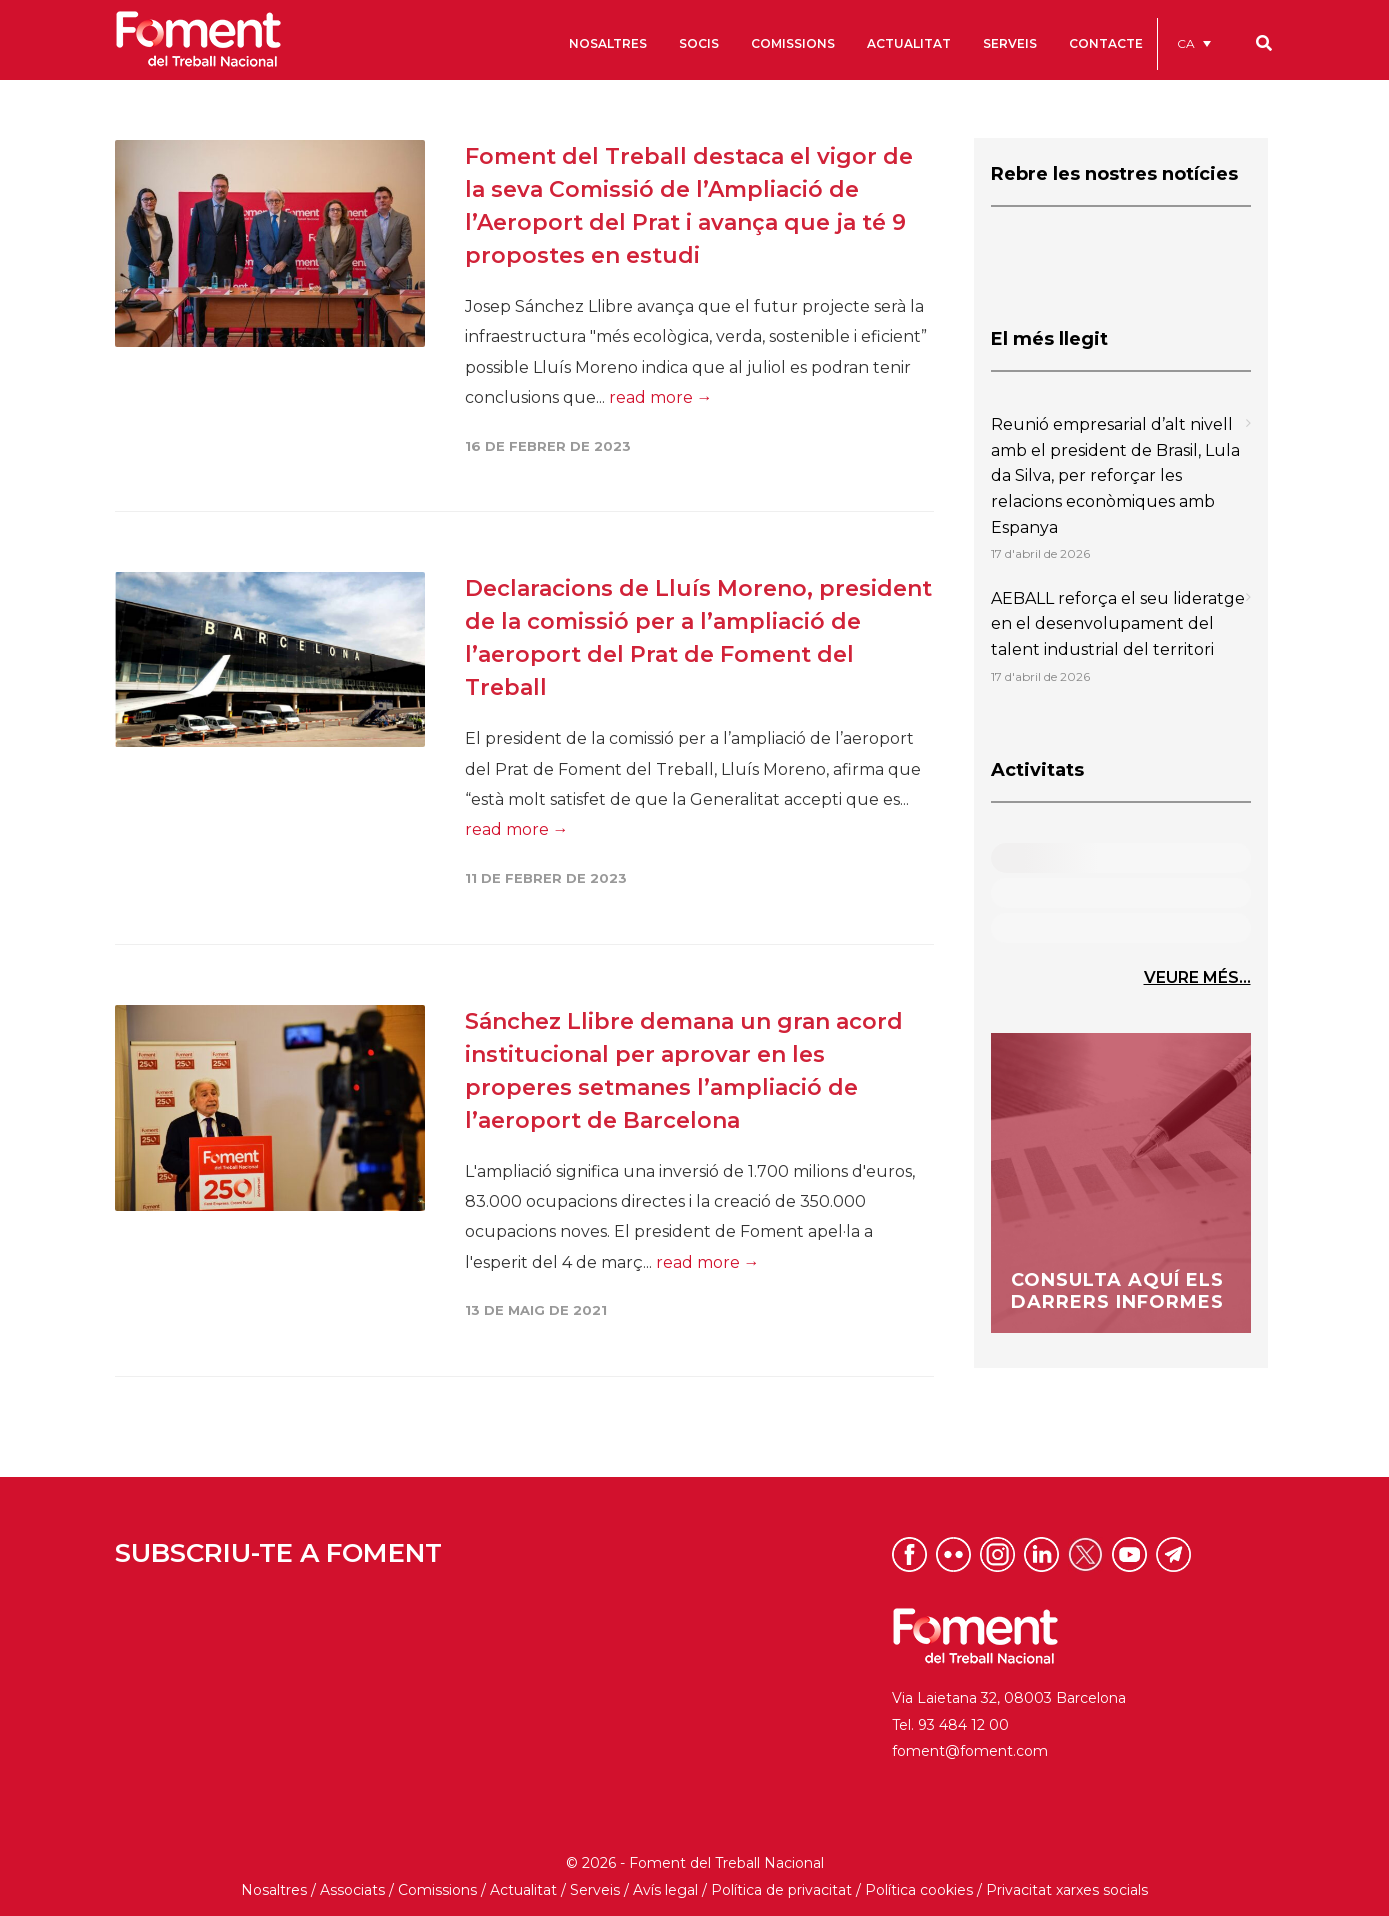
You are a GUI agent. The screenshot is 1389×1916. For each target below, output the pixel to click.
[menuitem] (1194, 43)
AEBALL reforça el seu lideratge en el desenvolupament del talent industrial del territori (1118, 624)
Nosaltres (274, 1890)
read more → (661, 397)
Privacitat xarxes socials (1067, 1890)
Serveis (595, 1890)
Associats (352, 1890)
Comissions (437, 1890)
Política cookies (919, 1890)
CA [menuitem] (1186, 43)
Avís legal (665, 1890)
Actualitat (523, 1890)
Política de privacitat (781, 1890)
